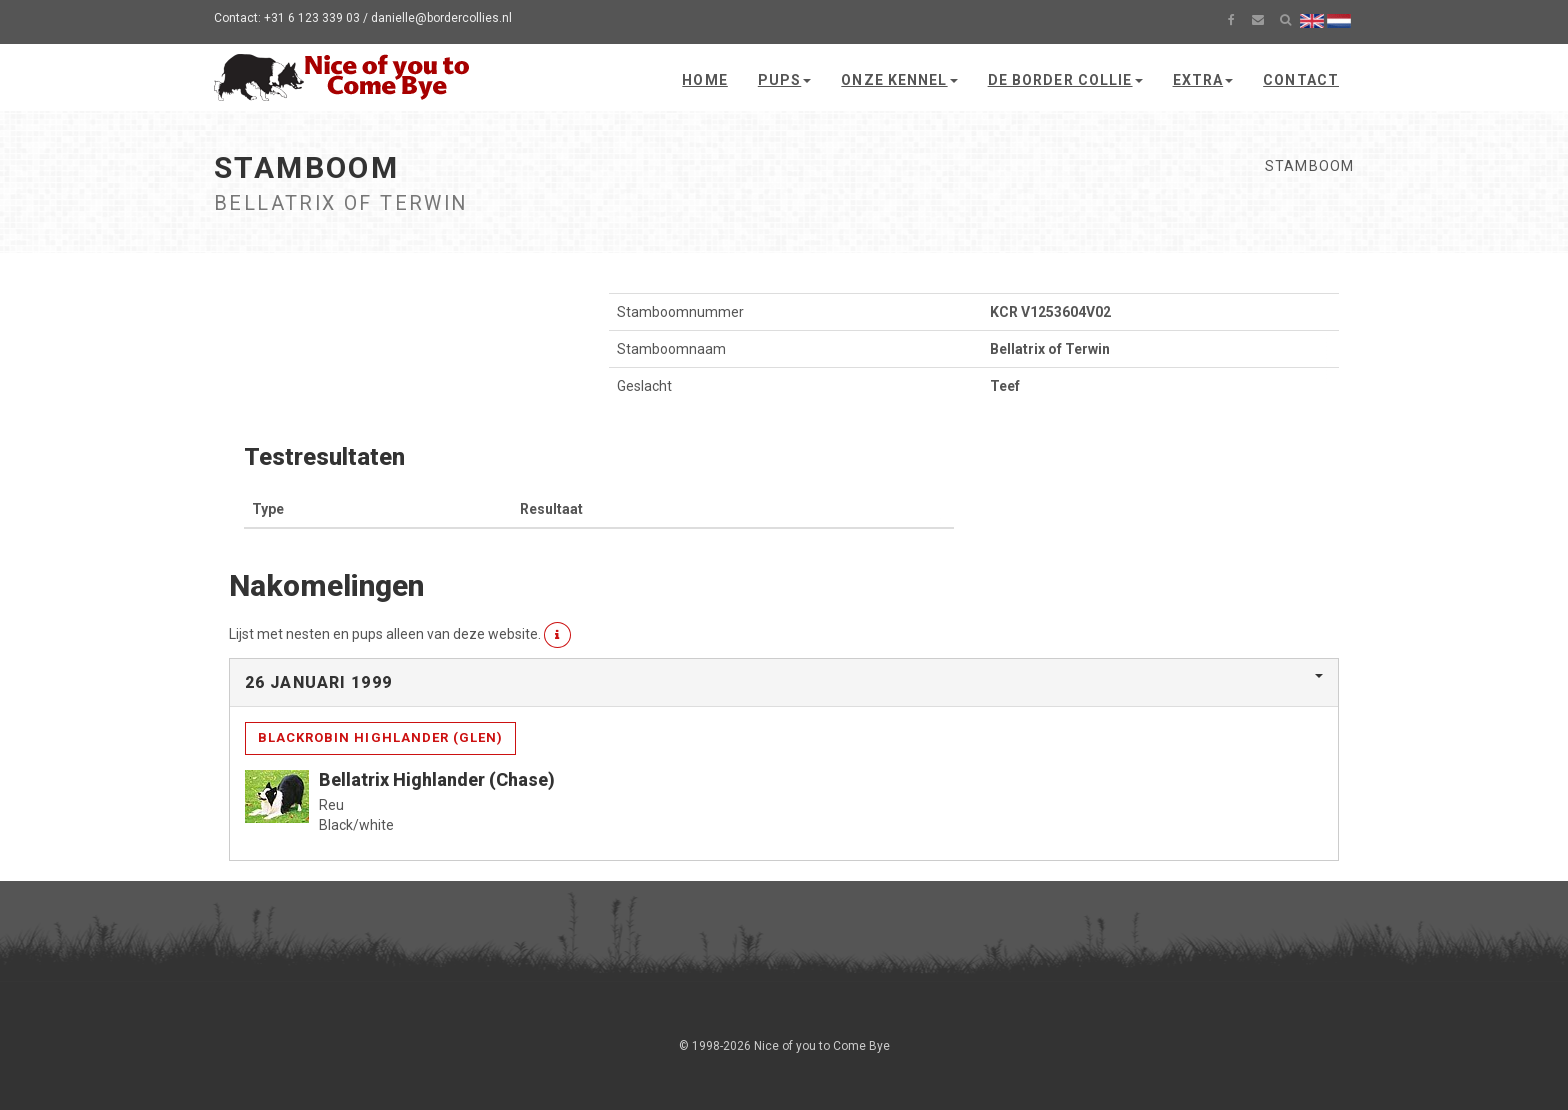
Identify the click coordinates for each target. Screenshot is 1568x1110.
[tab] (784, 683)
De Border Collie (1065, 80)
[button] (557, 635)
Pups (784, 80)
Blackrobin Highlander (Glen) (380, 737)
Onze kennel (899, 80)
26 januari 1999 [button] (318, 682)
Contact (1301, 80)
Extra (1203, 80)
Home (704, 80)
